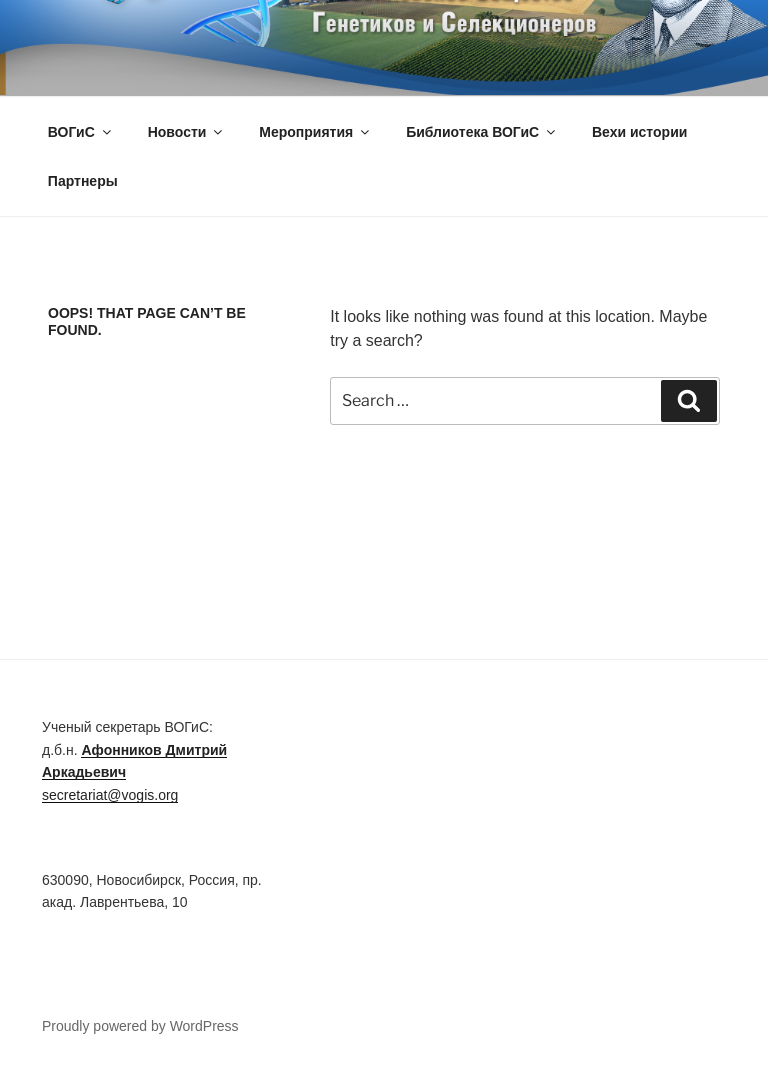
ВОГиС (81, 132)
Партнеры (83, 181)
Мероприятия (315, 132)
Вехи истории (639, 132)
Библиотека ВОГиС (482, 132)
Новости (187, 132)
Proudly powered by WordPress (140, 1026)
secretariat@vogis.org (110, 795)
